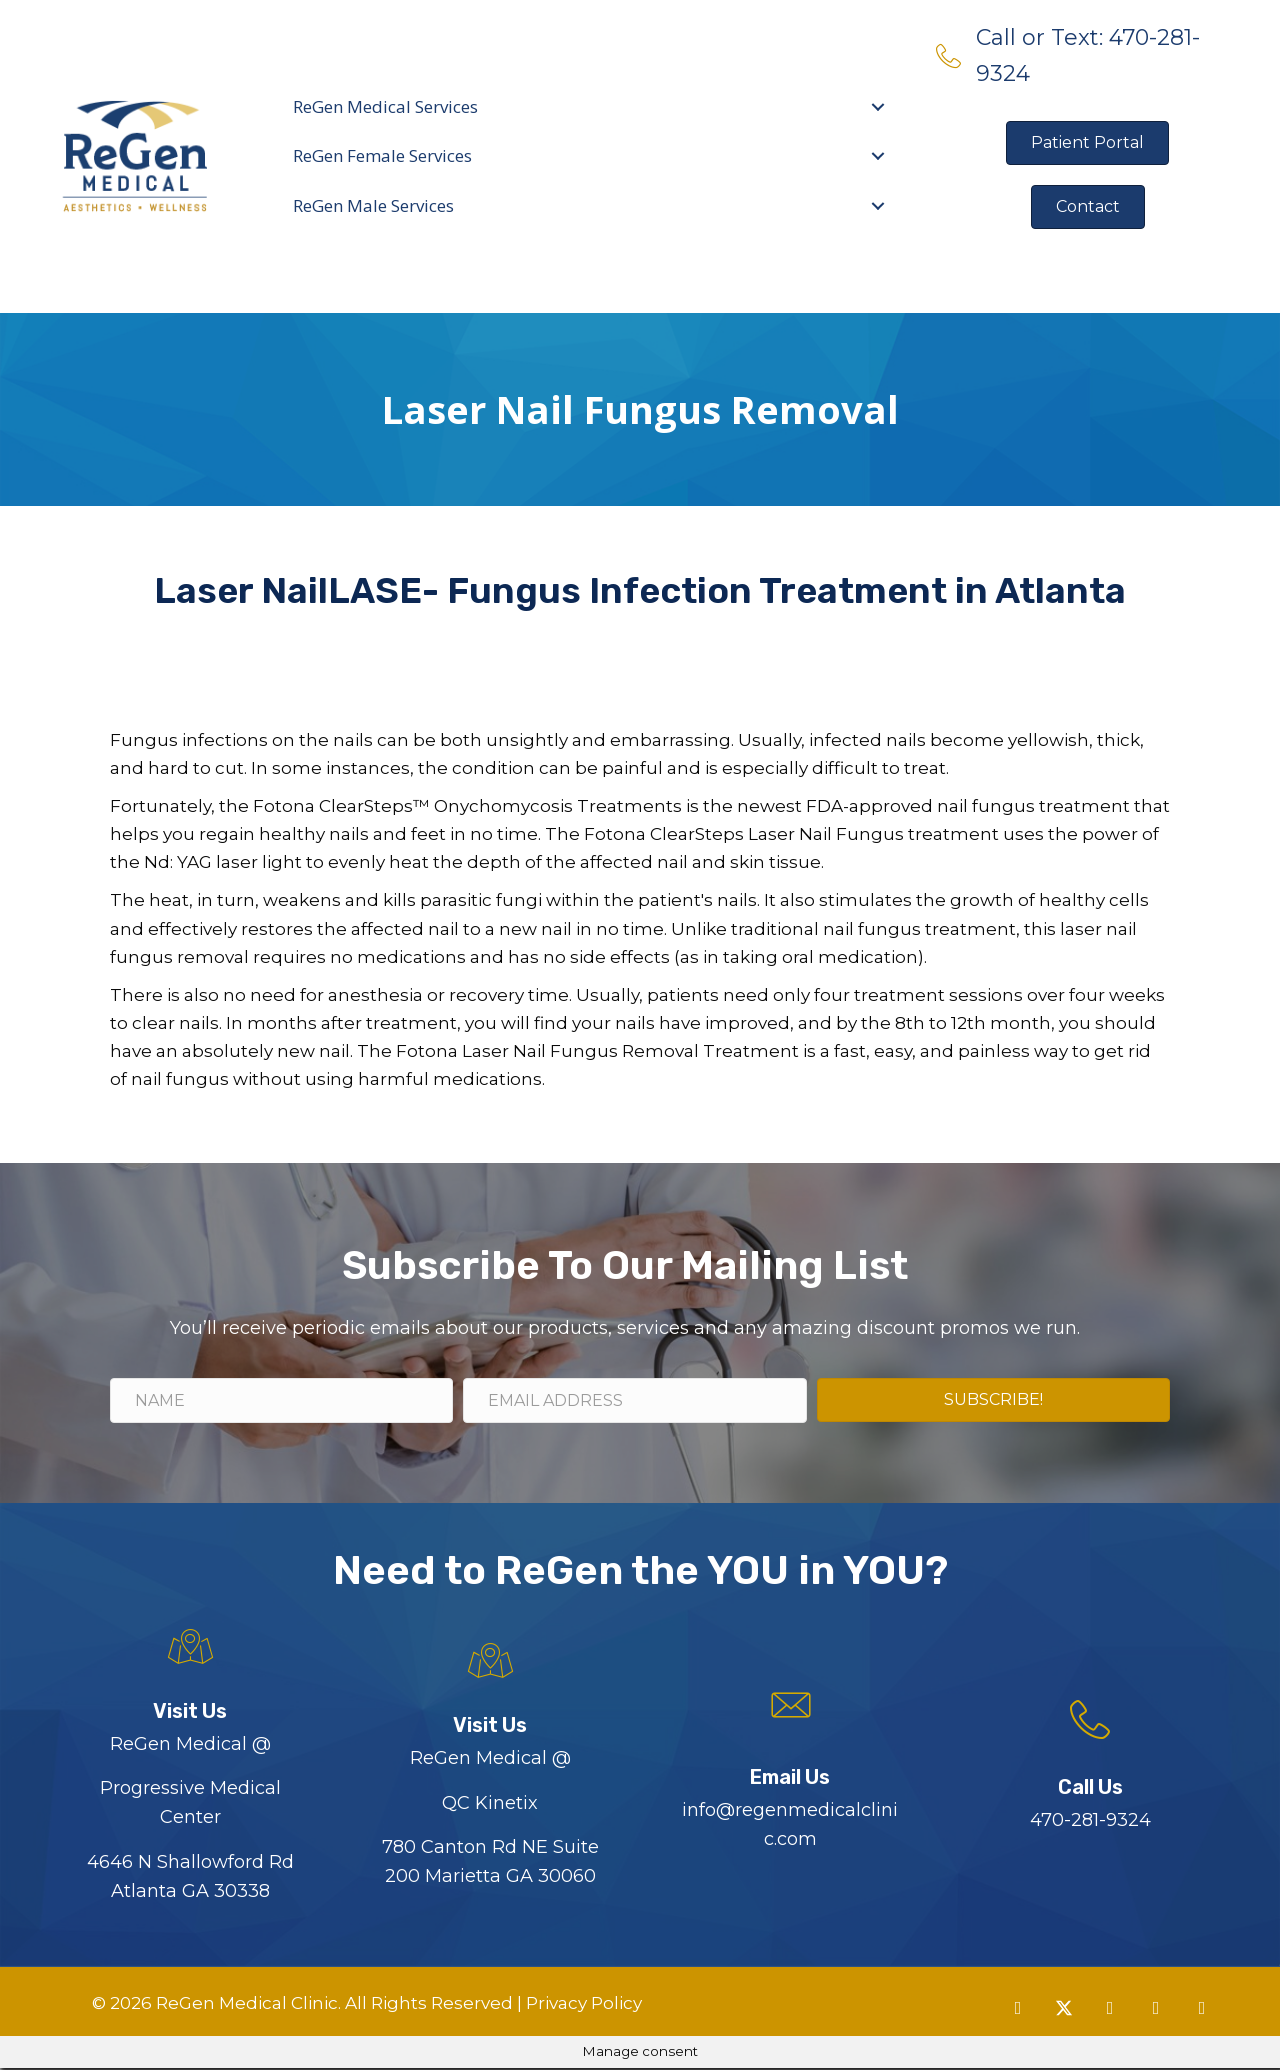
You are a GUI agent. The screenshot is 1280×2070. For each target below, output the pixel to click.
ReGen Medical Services (385, 106)
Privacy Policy (582, 2005)
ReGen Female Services (382, 155)
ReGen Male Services (373, 205)
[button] (1018, 2010)
